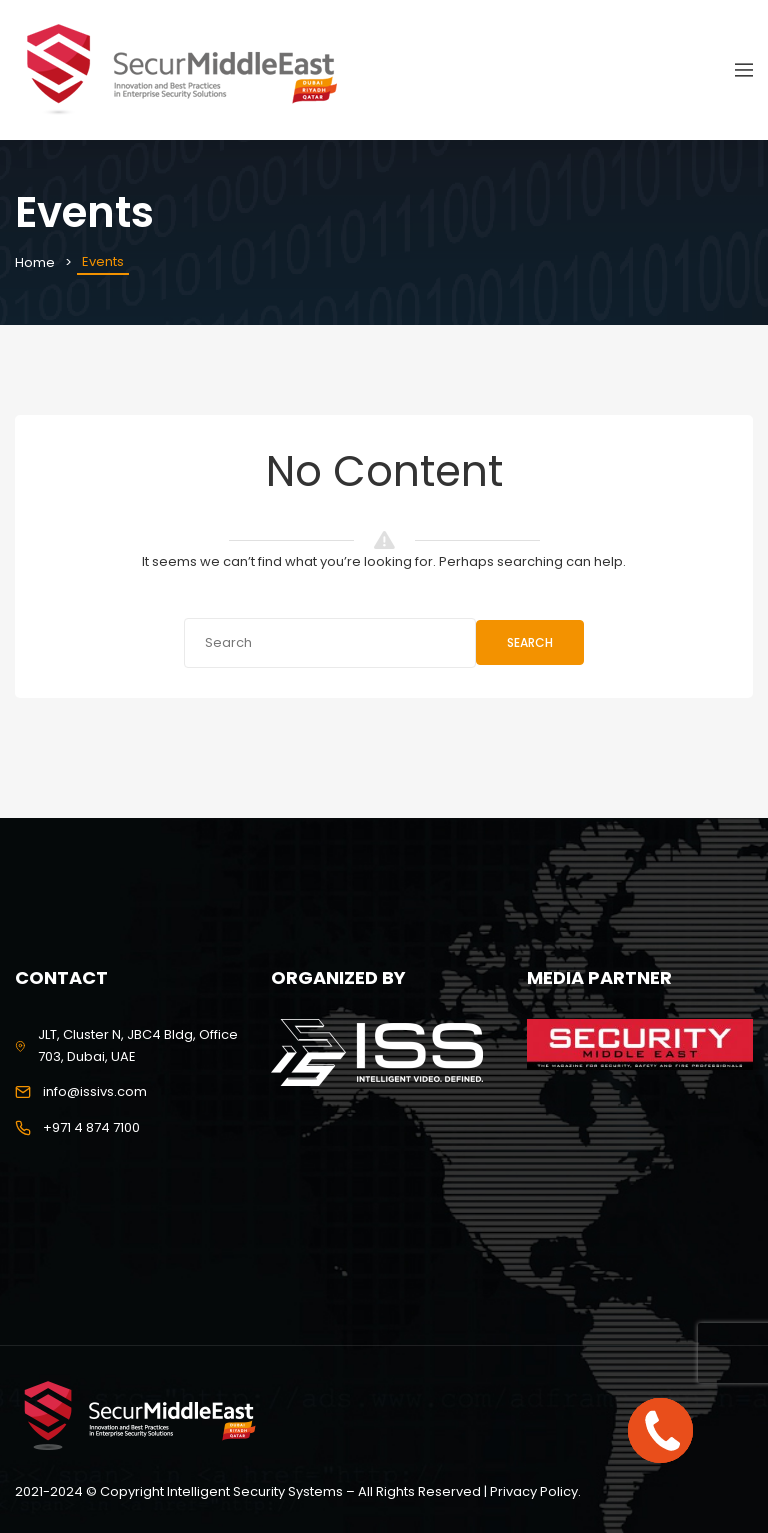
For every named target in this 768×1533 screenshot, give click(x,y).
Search (530, 642)
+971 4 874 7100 (91, 1127)
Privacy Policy (534, 1491)
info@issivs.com (95, 1091)
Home (35, 262)
